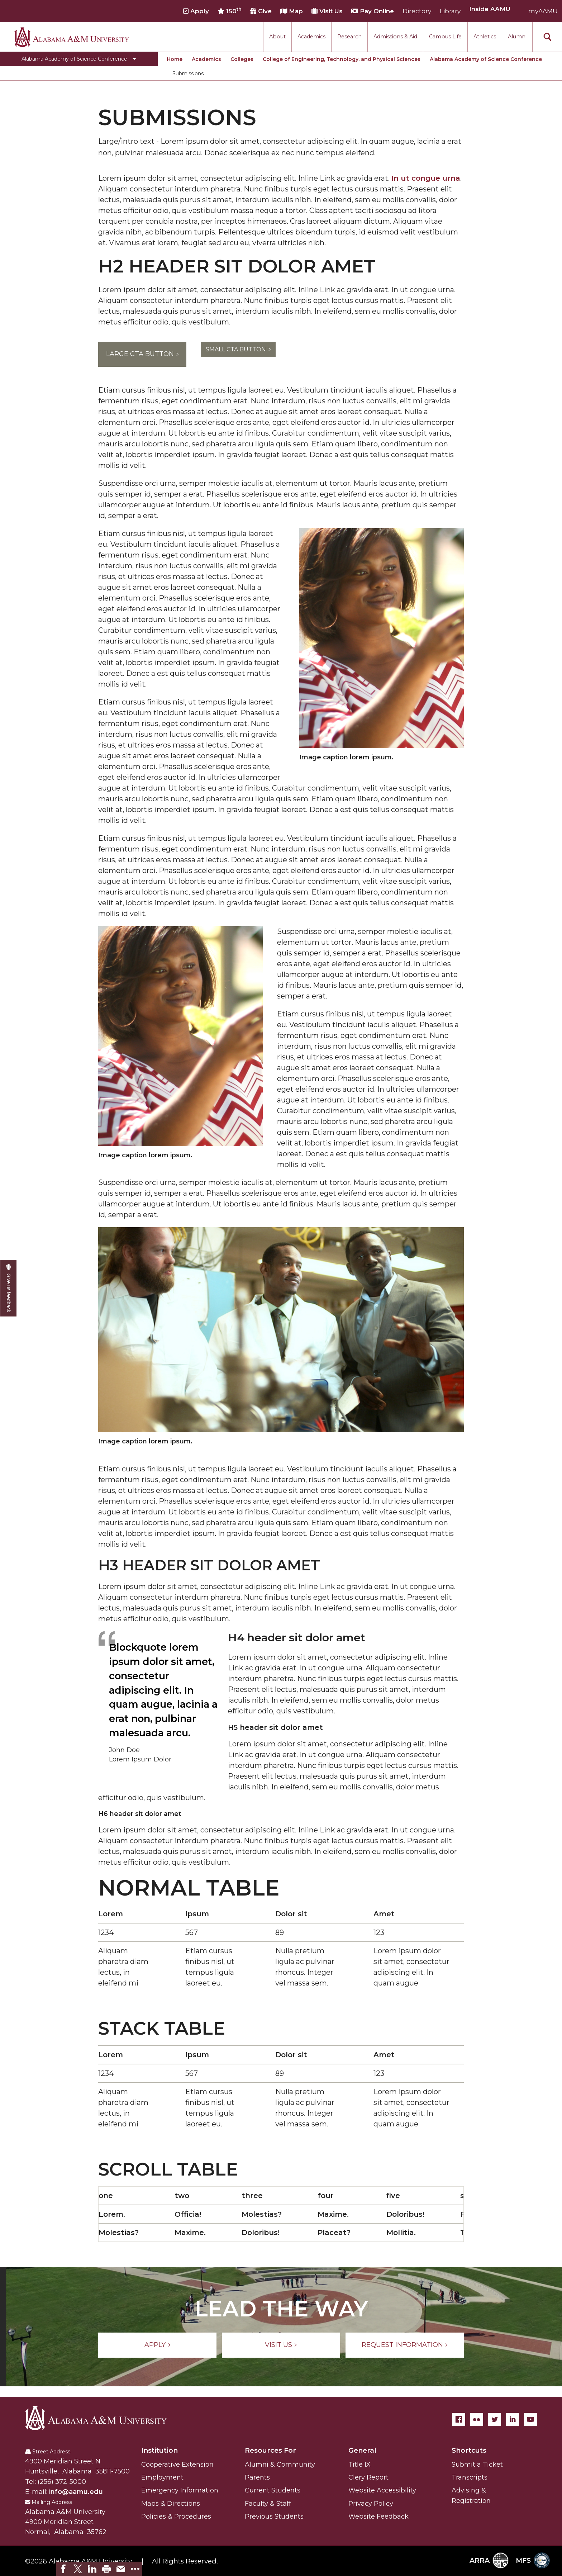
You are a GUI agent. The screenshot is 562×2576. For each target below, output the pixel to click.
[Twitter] (494, 2419)
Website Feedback (378, 2516)
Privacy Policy (370, 2504)
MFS (533, 2560)
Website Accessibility (382, 2490)
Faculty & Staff (268, 2504)
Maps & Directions (170, 2504)
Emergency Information (179, 2490)
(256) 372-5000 (62, 2482)
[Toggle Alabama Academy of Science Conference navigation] (79, 59)
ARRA (489, 2560)
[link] (63, 2569)
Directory (417, 11)
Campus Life (445, 36)
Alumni (517, 36)
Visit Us (327, 11)
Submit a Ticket (477, 2464)
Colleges (241, 59)
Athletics (484, 36)
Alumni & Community (280, 2464)
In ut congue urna (425, 178)
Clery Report (368, 2477)
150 (230, 11)
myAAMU (543, 11)
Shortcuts (469, 2450)
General (362, 2450)
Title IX (359, 2464)
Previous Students (274, 2516)
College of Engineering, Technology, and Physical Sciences (341, 59)
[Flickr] (476, 2419)
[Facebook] (458, 2419)
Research (349, 36)
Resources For (270, 2450)
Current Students (272, 2490)
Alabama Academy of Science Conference (486, 59)
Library (450, 11)
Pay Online (372, 11)
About (277, 36)
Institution (159, 2450)
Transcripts (469, 2477)
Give (261, 11)
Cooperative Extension (177, 2464)
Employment (162, 2477)
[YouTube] (530, 2419)
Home (174, 59)
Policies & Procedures (176, 2516)
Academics (311, 36)
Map (291, 11)
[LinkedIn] (512, 2419)
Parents (257, 2477)
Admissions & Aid (395, 36)
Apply (196, 11)
